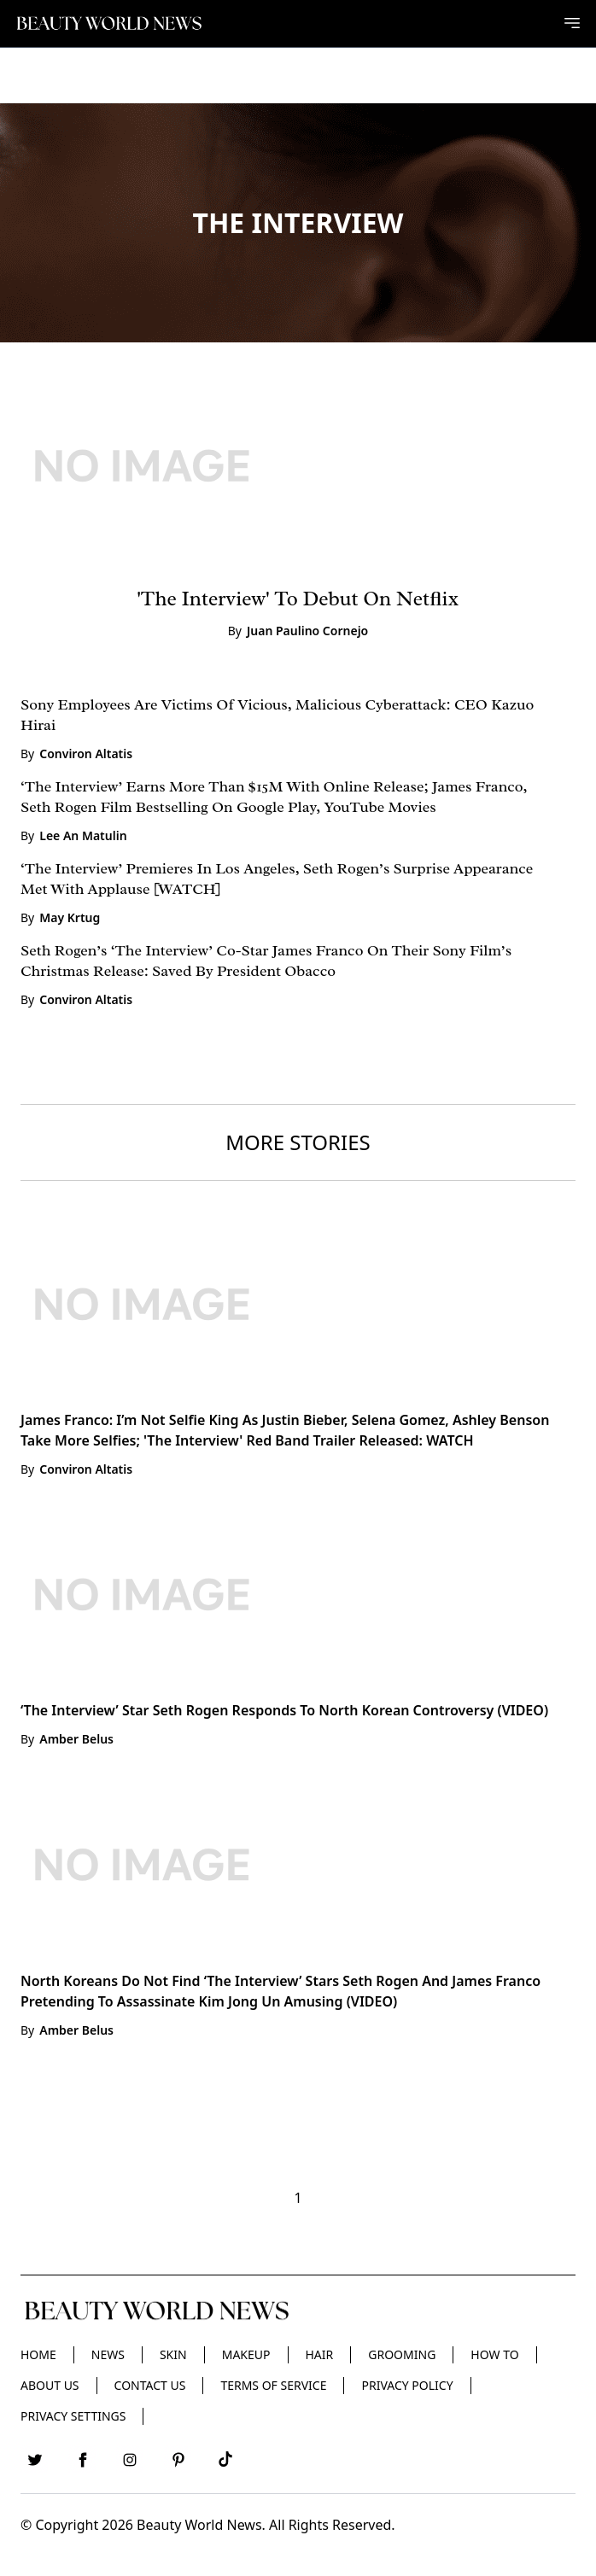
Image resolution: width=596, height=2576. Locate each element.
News (108, 2354)
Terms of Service (273, 2385)
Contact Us (150, 2385)
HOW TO (494, 2354)
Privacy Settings (73, 2416)
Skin (173, 2354)
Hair (320, 2354)
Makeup (246, 2354)
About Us (49, 2385)
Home (38, 2354)
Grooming (401, 2354)
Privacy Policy (407, 2385)
